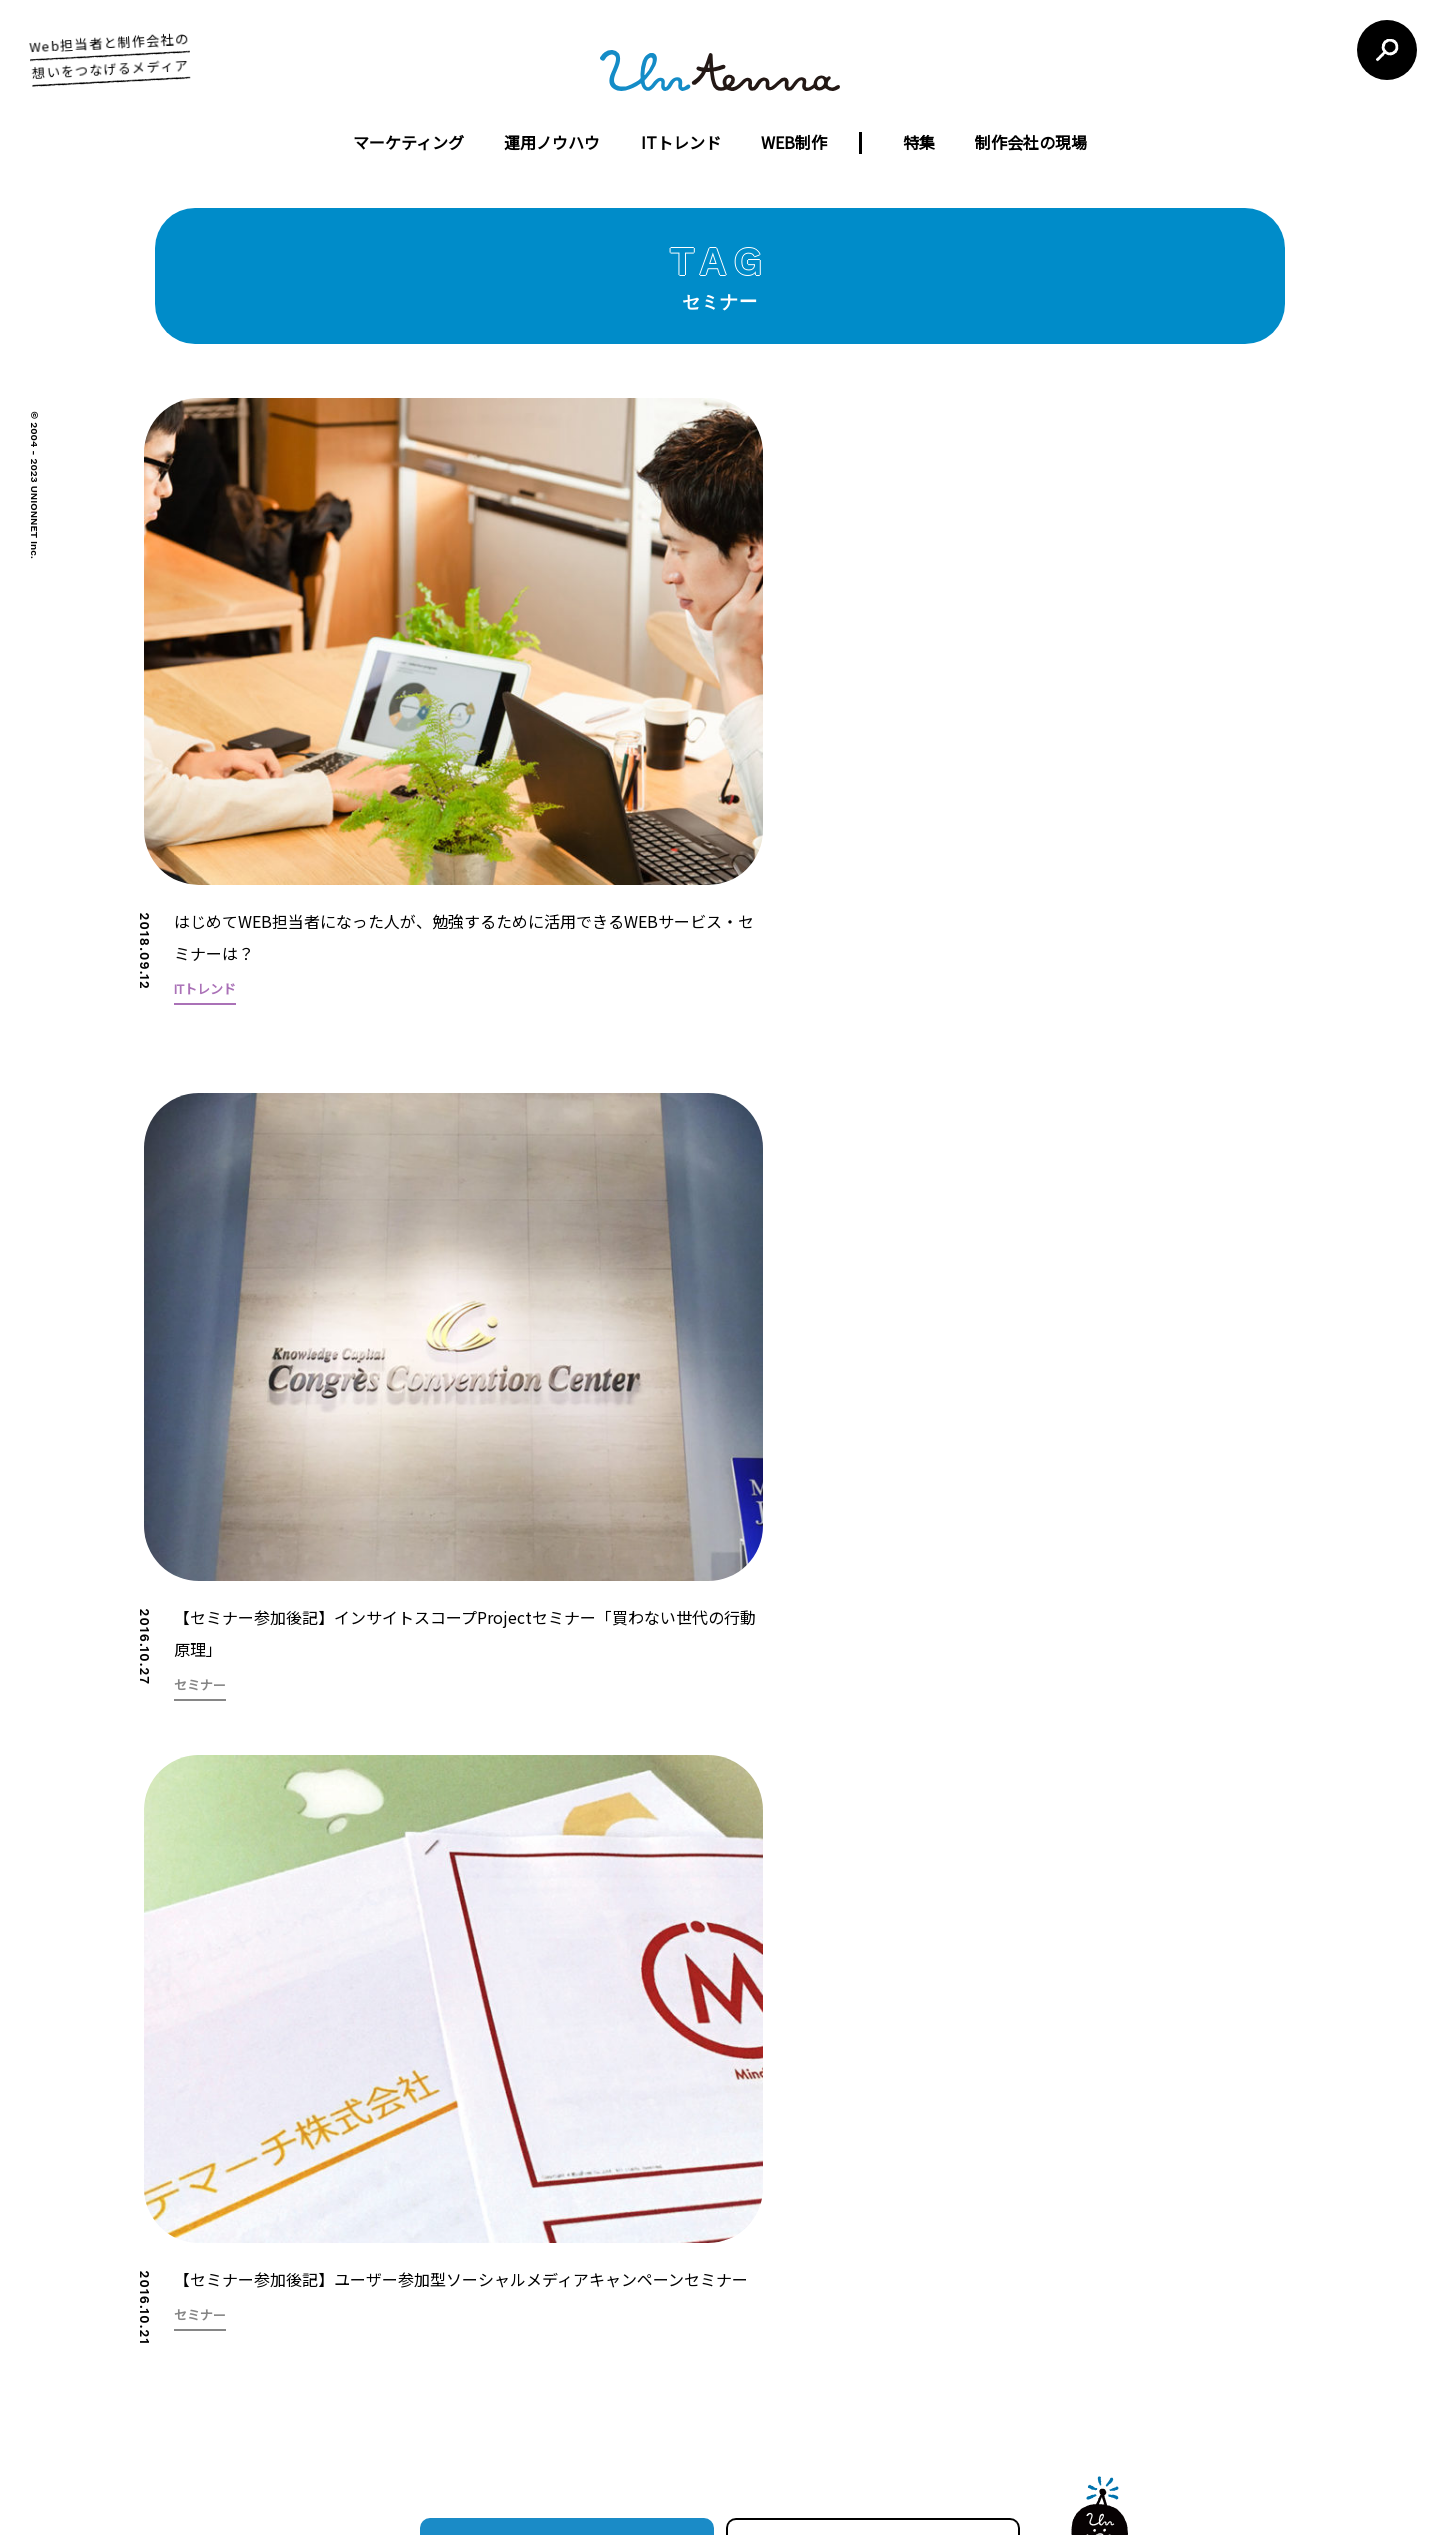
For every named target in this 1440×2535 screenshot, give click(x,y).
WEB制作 (794, 142)
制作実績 (483, 2331)
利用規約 (862, 2155)
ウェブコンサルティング (653, 2331)
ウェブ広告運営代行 (639, 2297)
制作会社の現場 (1031, 142)
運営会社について (607, 2155)
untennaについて (749, 2155)
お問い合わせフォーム (1048, 2317)
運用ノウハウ (552, 142)
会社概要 (483, 2297)
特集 (919, 142)
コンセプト (491, 2263)
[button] (1300, 1399)
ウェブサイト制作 (632, 2263)
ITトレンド (681, 142)
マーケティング (408, 142)
